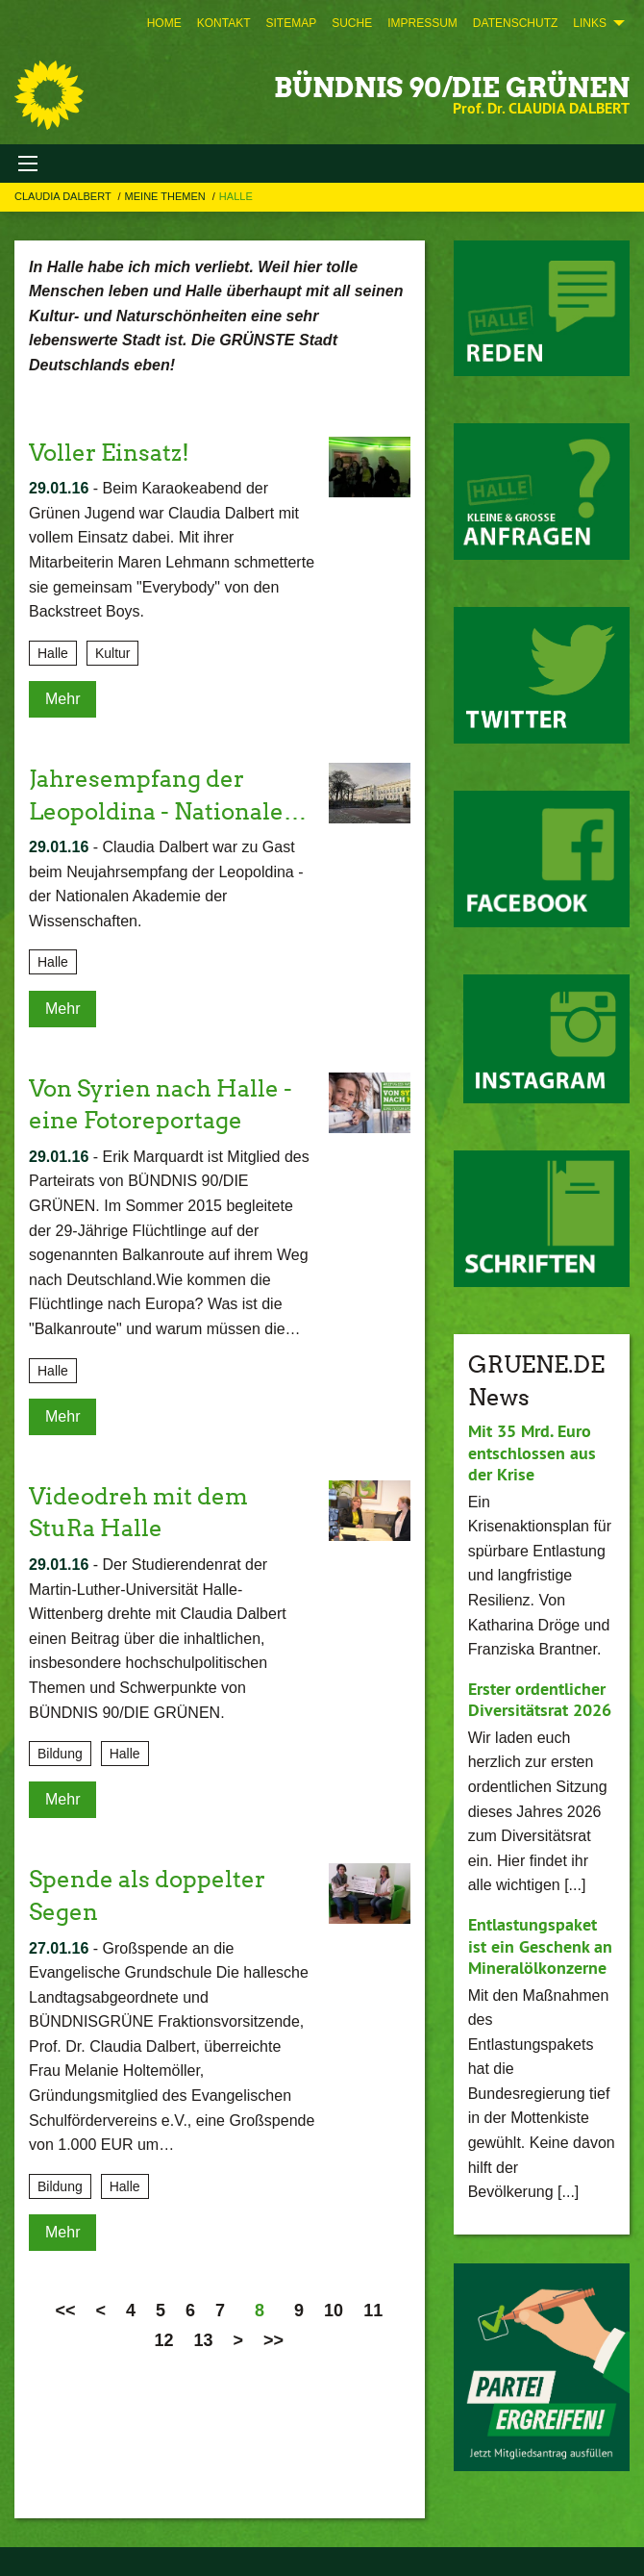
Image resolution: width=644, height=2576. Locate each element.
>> (273, 2340)
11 (373, 2310)
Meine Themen (167, 196)
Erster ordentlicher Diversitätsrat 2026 (539, 1700)
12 (164, 2340)
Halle (236, 196)
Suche (352, 23)
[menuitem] (164, 23)
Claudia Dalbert (64, 196)
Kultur (113, 653)
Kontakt (224, 23)
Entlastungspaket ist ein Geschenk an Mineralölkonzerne (540, 1946)
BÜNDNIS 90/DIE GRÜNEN (452, 87)
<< (65, 2310)
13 (203, 2340)
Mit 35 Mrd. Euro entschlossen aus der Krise (532, 1452)
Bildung (60, 1753)
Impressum (422, 23)
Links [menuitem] (590, 23)
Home (164, 23)
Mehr (62, 699)
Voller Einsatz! (109, 453)
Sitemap (290, 23)
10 (333, 2310)
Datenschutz (515, 23)
